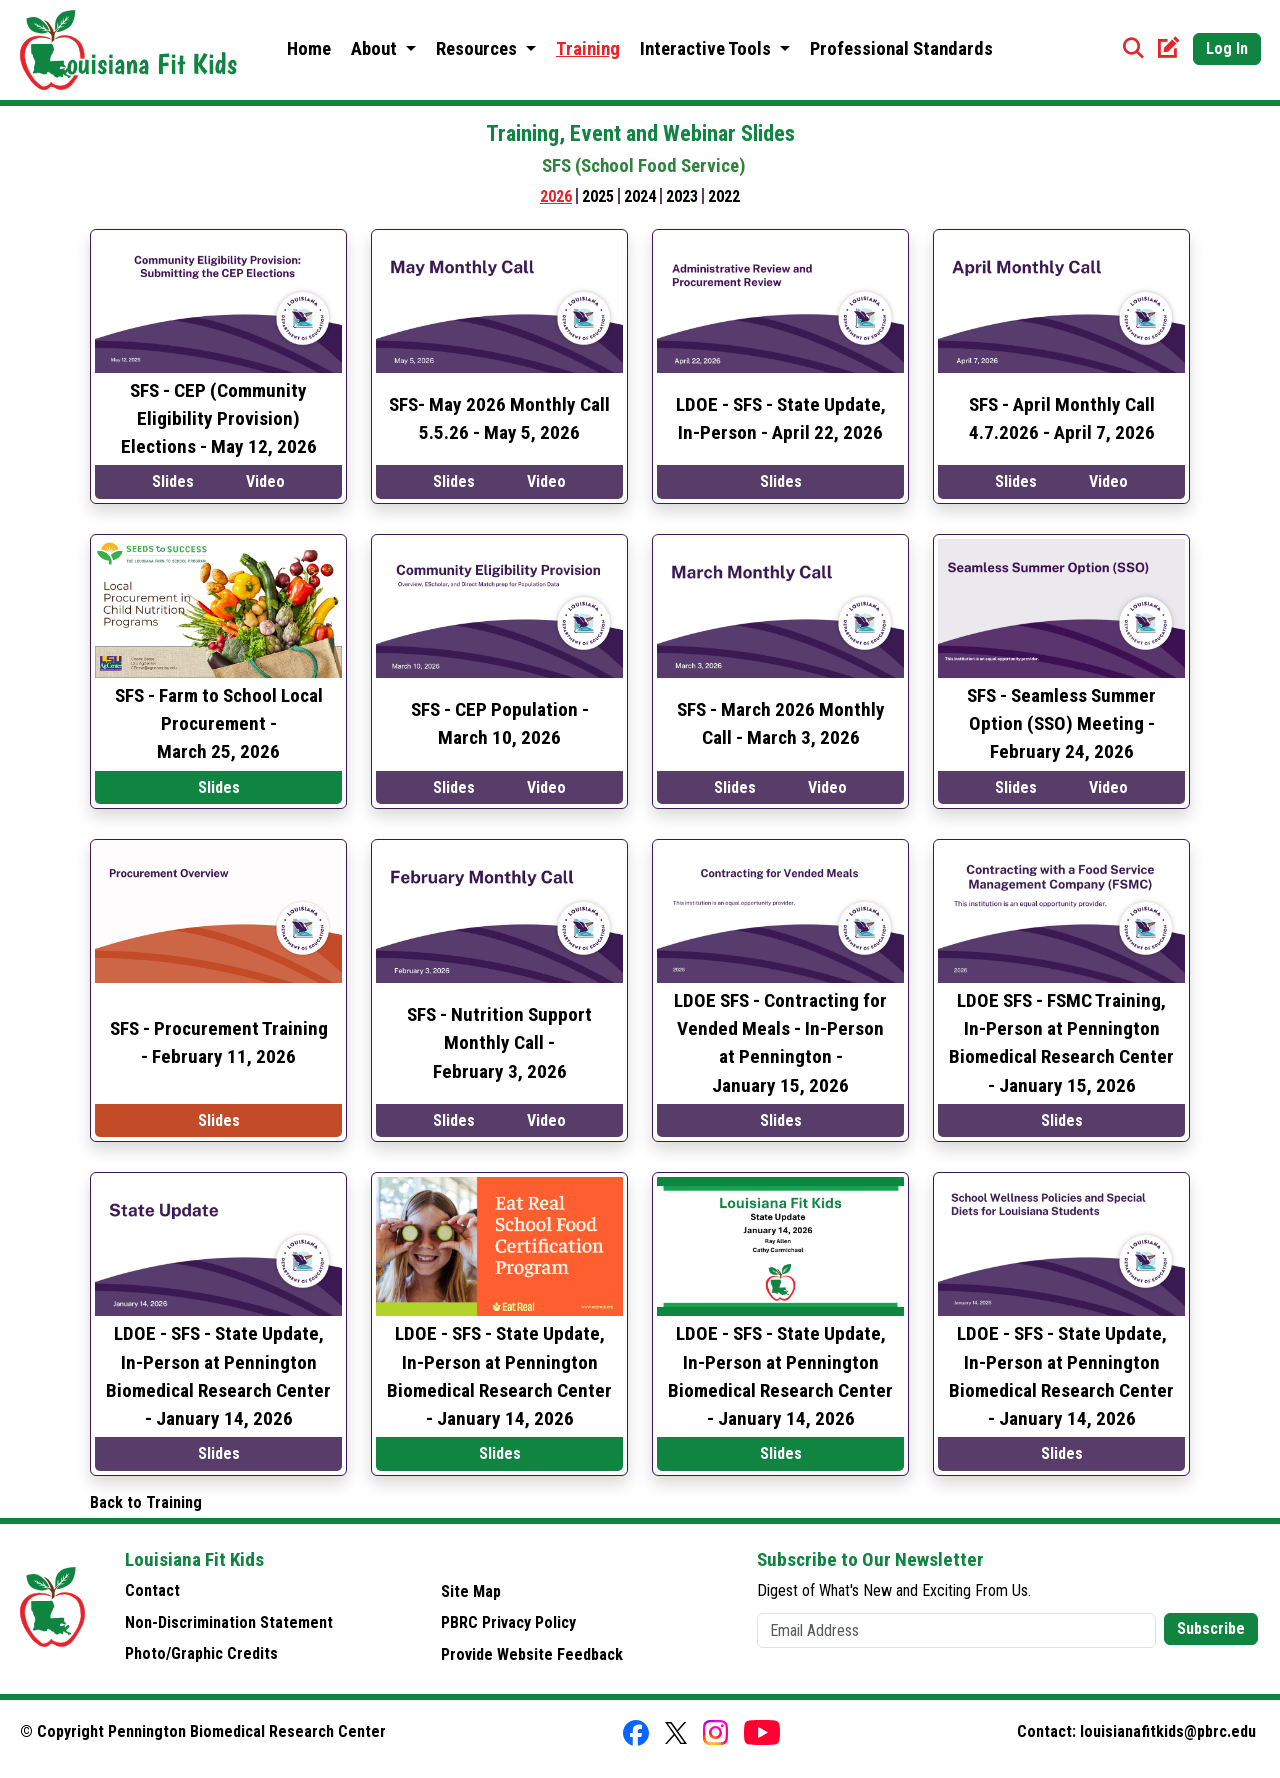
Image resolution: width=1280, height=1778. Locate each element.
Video (265, 481)
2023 (682, 196)
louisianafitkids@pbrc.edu (1168, 1731)
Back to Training (146, 1502)
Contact (152, 1590)
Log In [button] (1227, 48)
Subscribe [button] (1211, 1628)
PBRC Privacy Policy (508, 1622)
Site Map (471, 1591)
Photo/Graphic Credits (201, 1653)
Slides (173, 481)
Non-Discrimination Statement (229, 1622)
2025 (598, 196)
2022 (724, 196)
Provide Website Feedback (532, 1654)
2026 (556, 196)
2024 (640, 196)
